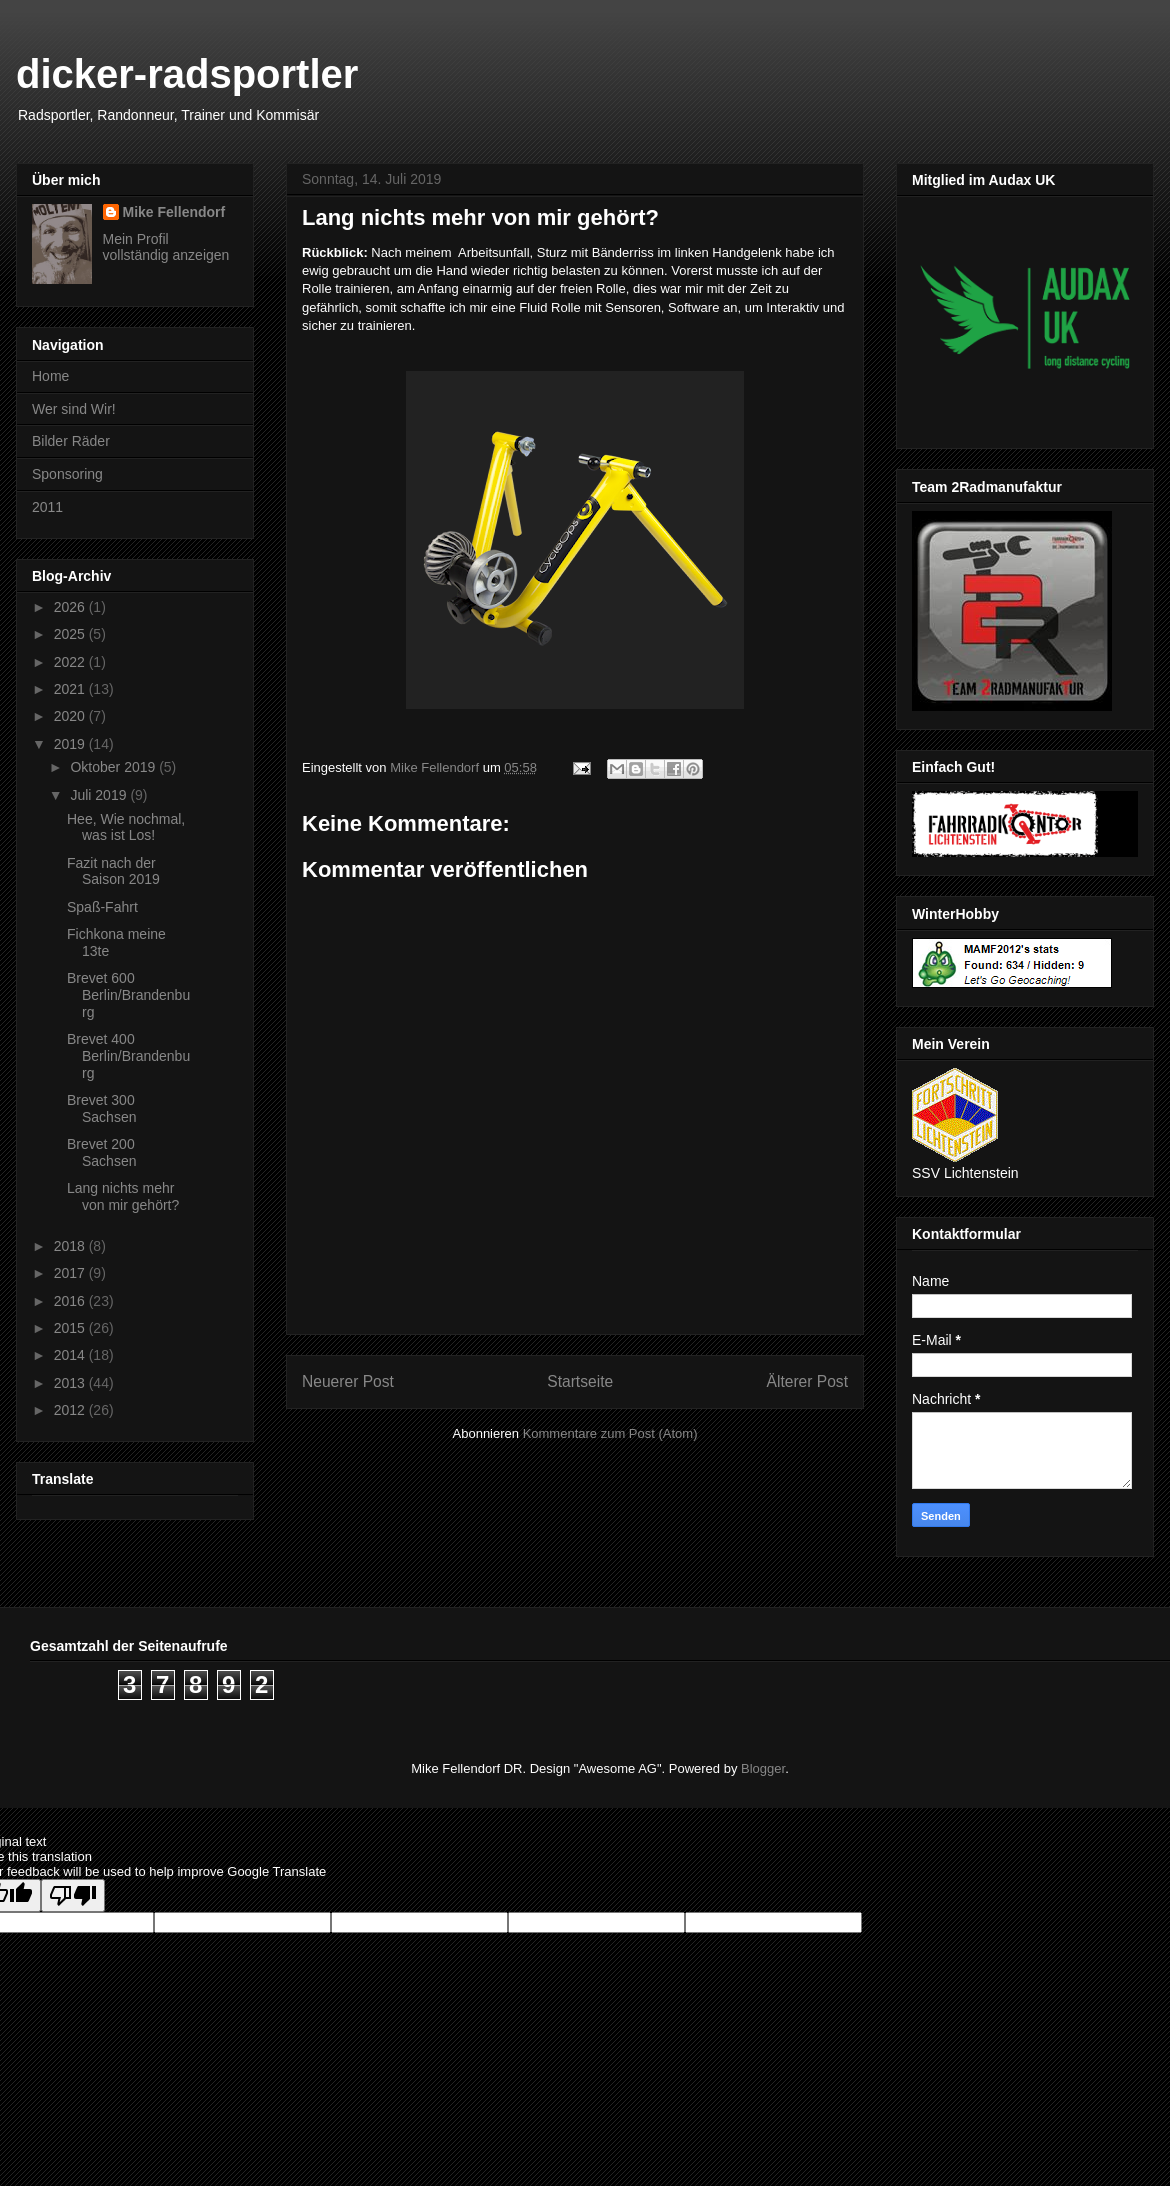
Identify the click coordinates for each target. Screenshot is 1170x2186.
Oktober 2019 (114, 767)
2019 (71, 744)
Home (50, 376)
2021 (71, 689)
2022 (71, 662)
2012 (71, 1410)
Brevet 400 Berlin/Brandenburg (128, 1056)
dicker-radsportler (187, 74)
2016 (71, 1301)
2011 (47, 507)
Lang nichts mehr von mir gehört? (123, 1196)
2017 (71, 1273)
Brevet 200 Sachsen (101, 1152)
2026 (71, 607)
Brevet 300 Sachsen (101, 1108)
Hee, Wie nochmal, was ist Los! (126, 827)
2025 (71, 634)
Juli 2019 (100, 795)
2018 (71, 1246)
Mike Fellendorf (174, 212)
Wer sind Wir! (74, 409)
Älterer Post (807, 1381)
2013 (71, 1383)
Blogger (763, 1768)
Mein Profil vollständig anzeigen (166, 247)
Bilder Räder (71, 441)
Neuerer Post (348, 1381)
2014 (71, 1355)
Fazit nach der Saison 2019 (113, 871)
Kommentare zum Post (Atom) (610, 1433)
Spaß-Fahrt (102, 907)
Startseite (580, 1381)
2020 (71, 716)
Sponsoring (67, 474)
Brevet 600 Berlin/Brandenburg (128, 995)
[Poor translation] (73, 1895)
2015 (71, 1328)
